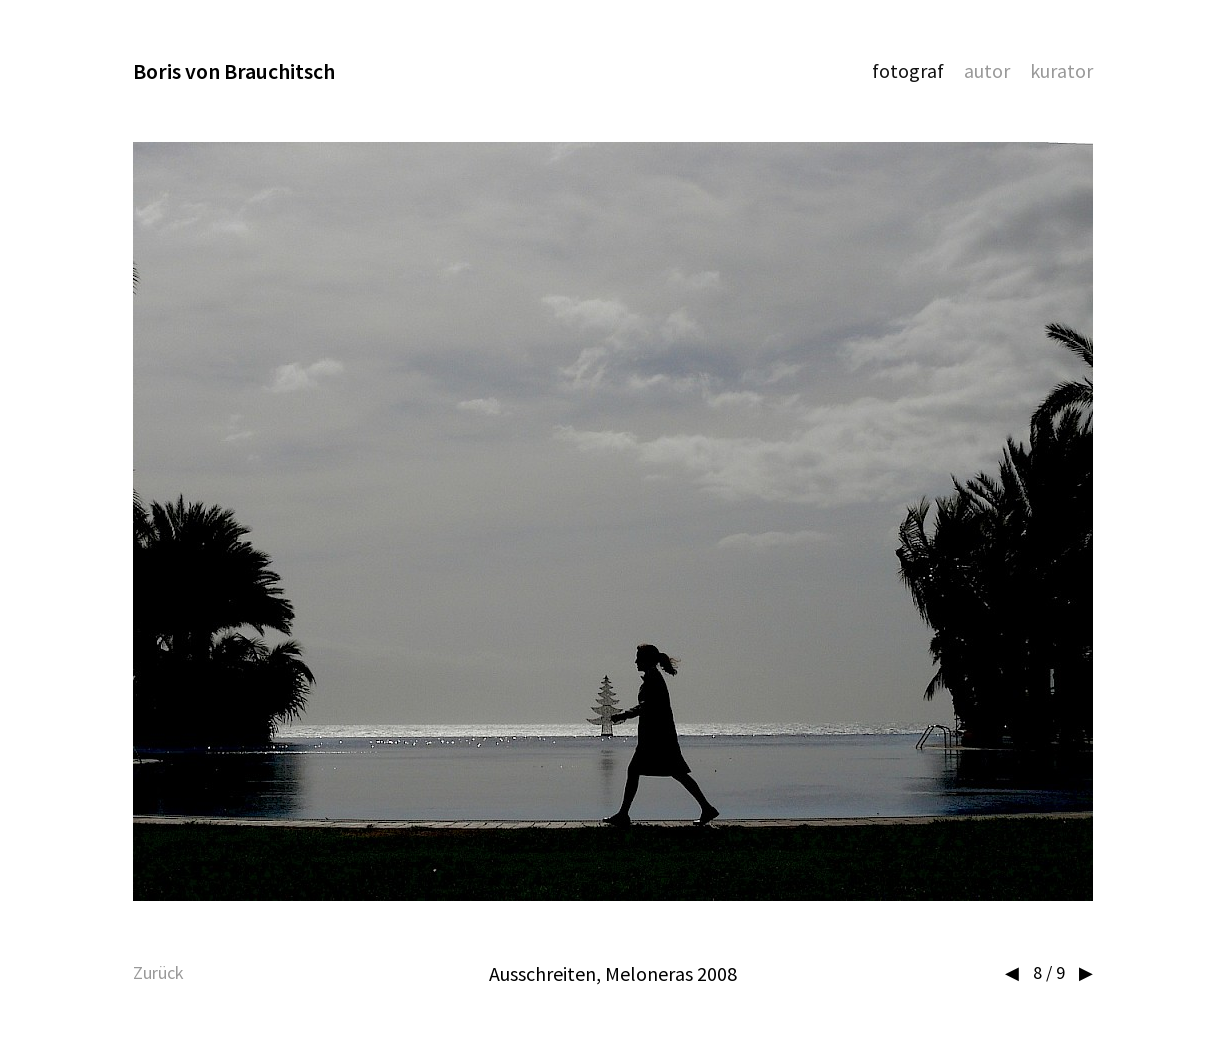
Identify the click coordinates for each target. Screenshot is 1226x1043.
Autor (987, 70)
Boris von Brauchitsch (234, 71)
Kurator (1061, 70)
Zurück (158, 972)
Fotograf (908, 70)
